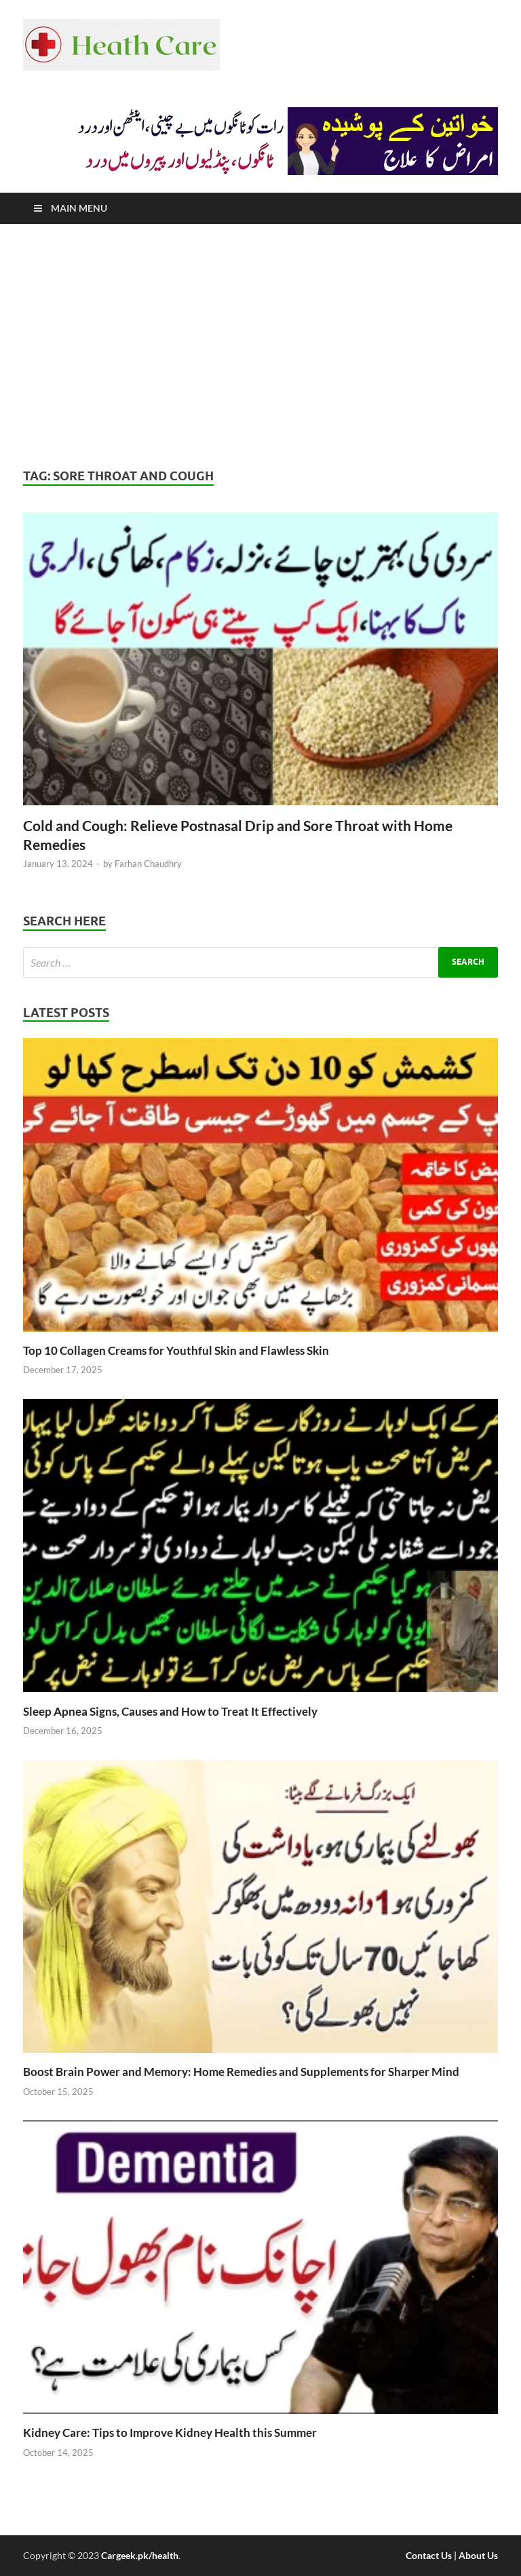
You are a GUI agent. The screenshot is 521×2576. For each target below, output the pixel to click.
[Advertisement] (260, 346)
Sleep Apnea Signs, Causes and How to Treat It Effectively (170, 1711)
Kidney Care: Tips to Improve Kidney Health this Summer (170, 2432)
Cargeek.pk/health (139, 2555)
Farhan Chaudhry (148, 863)
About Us (478, 2555)
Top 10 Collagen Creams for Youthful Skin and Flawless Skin (176, 1350)
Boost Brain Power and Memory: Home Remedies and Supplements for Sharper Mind (241, 2071)
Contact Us (429, 2555)
